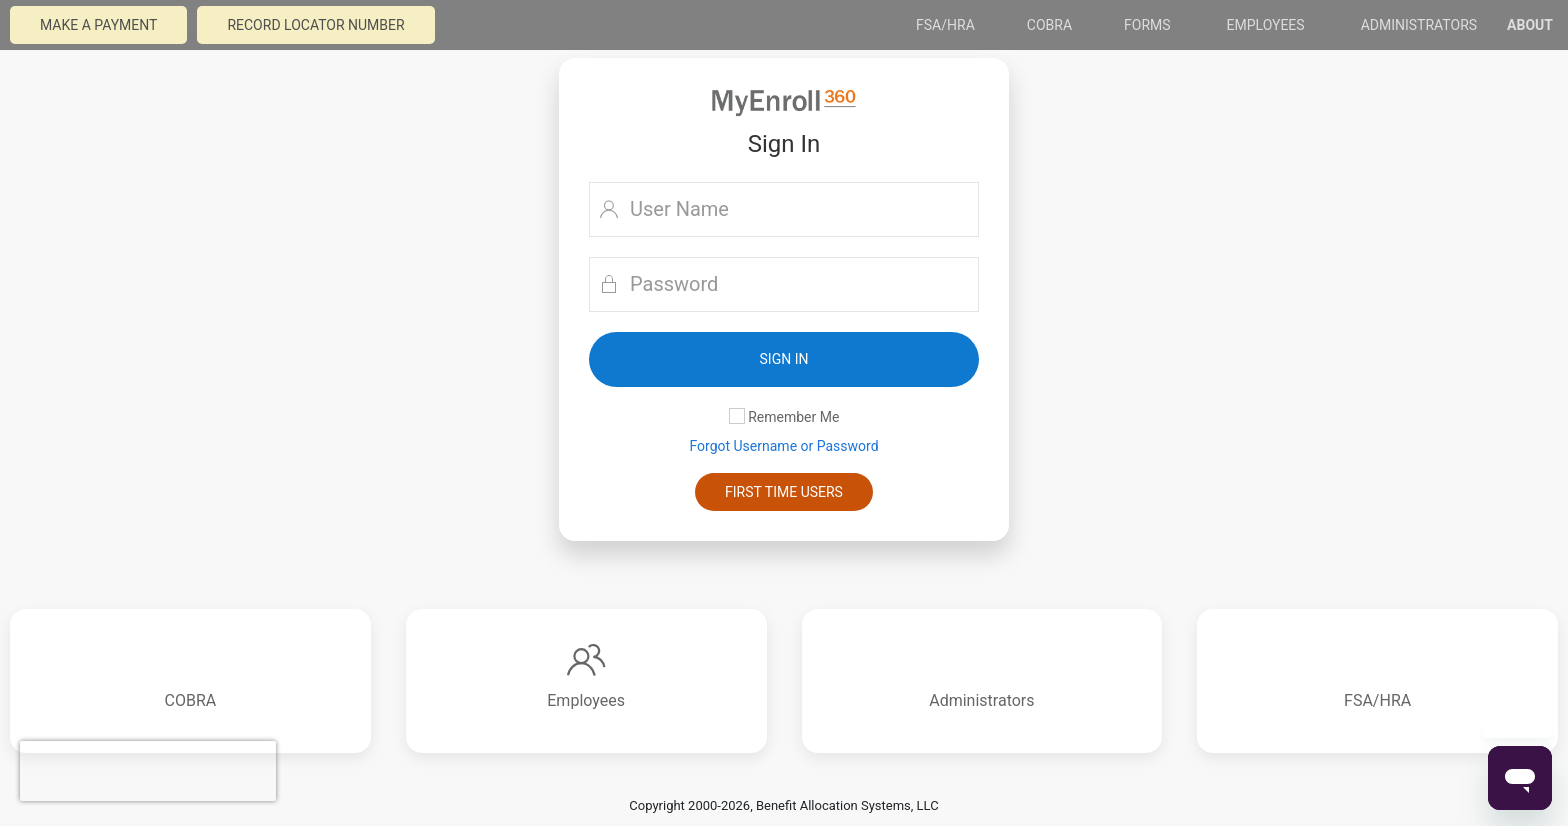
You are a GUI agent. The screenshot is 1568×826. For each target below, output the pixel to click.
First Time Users (784, 492)
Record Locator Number (315, 25)
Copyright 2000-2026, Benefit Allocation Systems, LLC (783, 805)
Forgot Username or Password (783, 446)
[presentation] (148, 771)
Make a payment (98, 25)
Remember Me (784, 416)
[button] (784, 359)
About (1530, 25)
